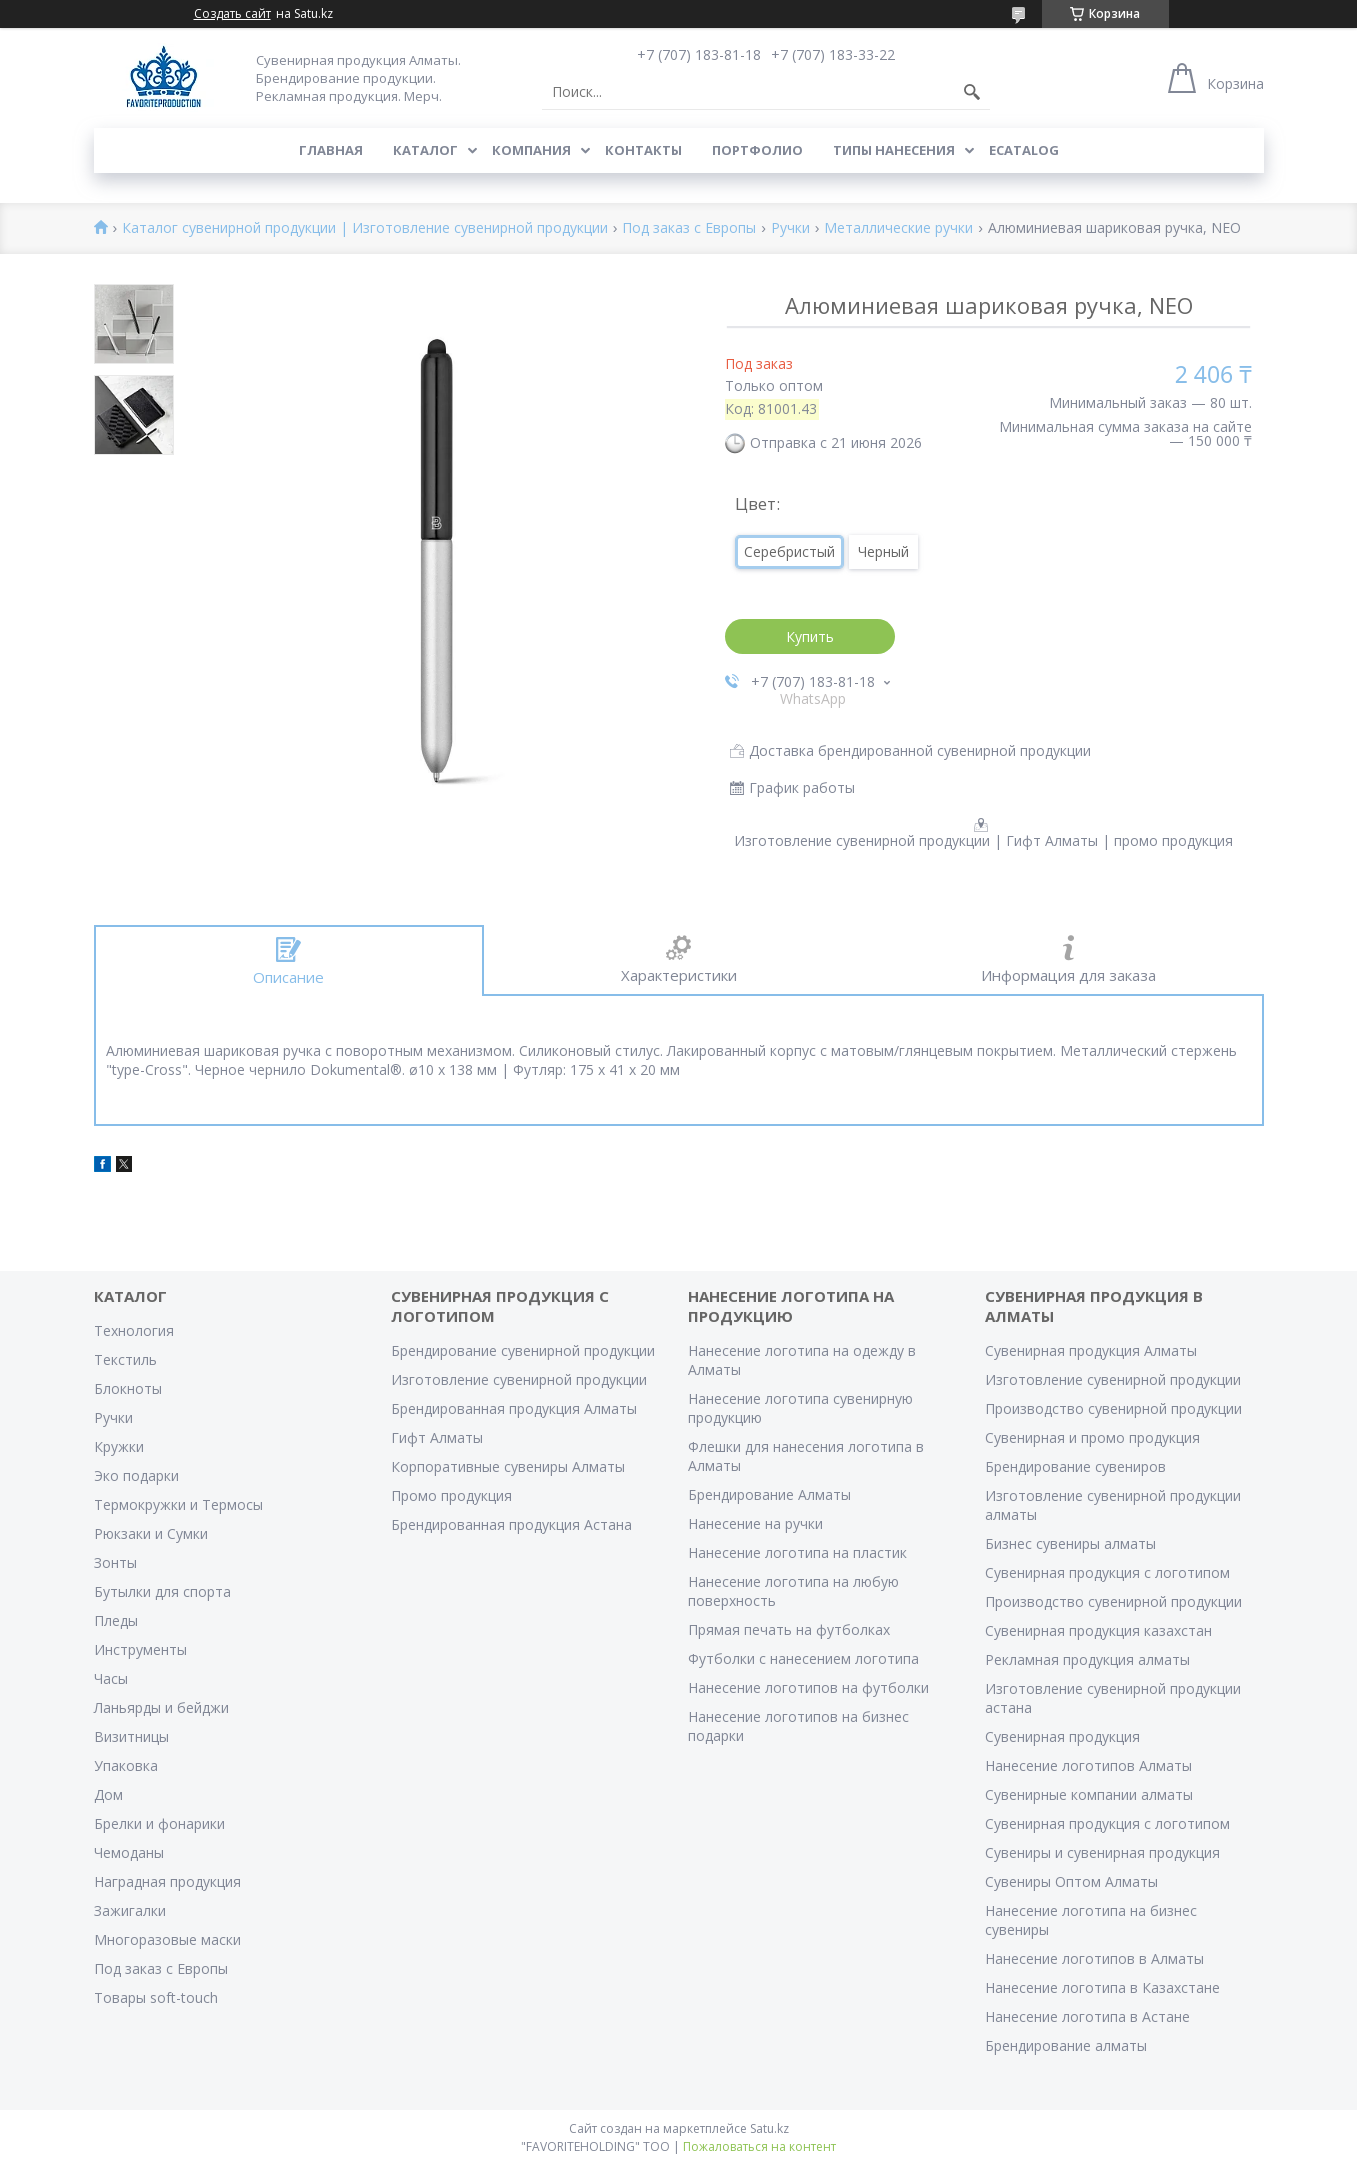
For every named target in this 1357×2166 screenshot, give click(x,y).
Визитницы (131, 1736)
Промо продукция (451, 1495)
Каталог (425, 150)
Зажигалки (130, 1910)
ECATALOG (1024, 150)
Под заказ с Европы (689, 228)
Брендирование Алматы (769, 1494)
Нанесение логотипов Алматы (1088, 1765)
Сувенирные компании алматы (1089, 1794)
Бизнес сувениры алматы (1070, 1543)
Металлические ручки (898, 228)
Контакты (643, 150)
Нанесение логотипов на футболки (808, 1687)
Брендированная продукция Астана (511, 1524)
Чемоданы (129, 1852)
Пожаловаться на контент (759, 2146)
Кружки (119, 1446)
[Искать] (972, 92)
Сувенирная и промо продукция (1092, 1437)
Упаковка (126, 1765)
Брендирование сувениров (1075, 1466)
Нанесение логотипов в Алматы (1094, 1958)
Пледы (116, 1620)
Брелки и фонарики (159, 1823)
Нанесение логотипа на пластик (797, 1552)
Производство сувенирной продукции (1113, 1408)
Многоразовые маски (167, 1939)
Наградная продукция (167, 1881)
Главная (331, 150)
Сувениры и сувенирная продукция (1102, 1852)
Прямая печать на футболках (789, 1629)
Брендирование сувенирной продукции (523, 1350)
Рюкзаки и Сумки (151, 1533)
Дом (108, 1794)
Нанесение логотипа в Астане (1087, 2016)
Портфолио (757, 150)
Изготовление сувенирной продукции (519, 1379)
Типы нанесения (894, 150)
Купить (810, 636)
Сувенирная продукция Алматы (1091, 1350)
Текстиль (125, 1359)
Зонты (115, 1562)
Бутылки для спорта (162, 1591)
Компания (531, 150)
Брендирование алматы (1066, 2045)
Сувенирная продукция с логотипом (1107, 1572)
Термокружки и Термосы (178, 1504)
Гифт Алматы (437, 1437)
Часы (111, 1678)
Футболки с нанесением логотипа (803, 1658)
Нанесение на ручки (755, 1523)
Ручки (790, 228)
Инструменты (140, 1649)
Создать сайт (232, 14)
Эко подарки (136, 1475)
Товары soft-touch (156, 1997)
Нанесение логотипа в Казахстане (1102, 1987)
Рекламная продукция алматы (1087, 1659)
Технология (134, 1330)
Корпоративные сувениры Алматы (508, 1466)
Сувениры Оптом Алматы (1071, 1881)
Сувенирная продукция (1062, 1736)
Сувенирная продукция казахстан (1098, 1630)
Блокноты (128, 1388)
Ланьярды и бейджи (161, 1707)
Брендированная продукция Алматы (514, 1408)
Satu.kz (769, 2128)
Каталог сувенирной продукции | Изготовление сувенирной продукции (365, 228)
